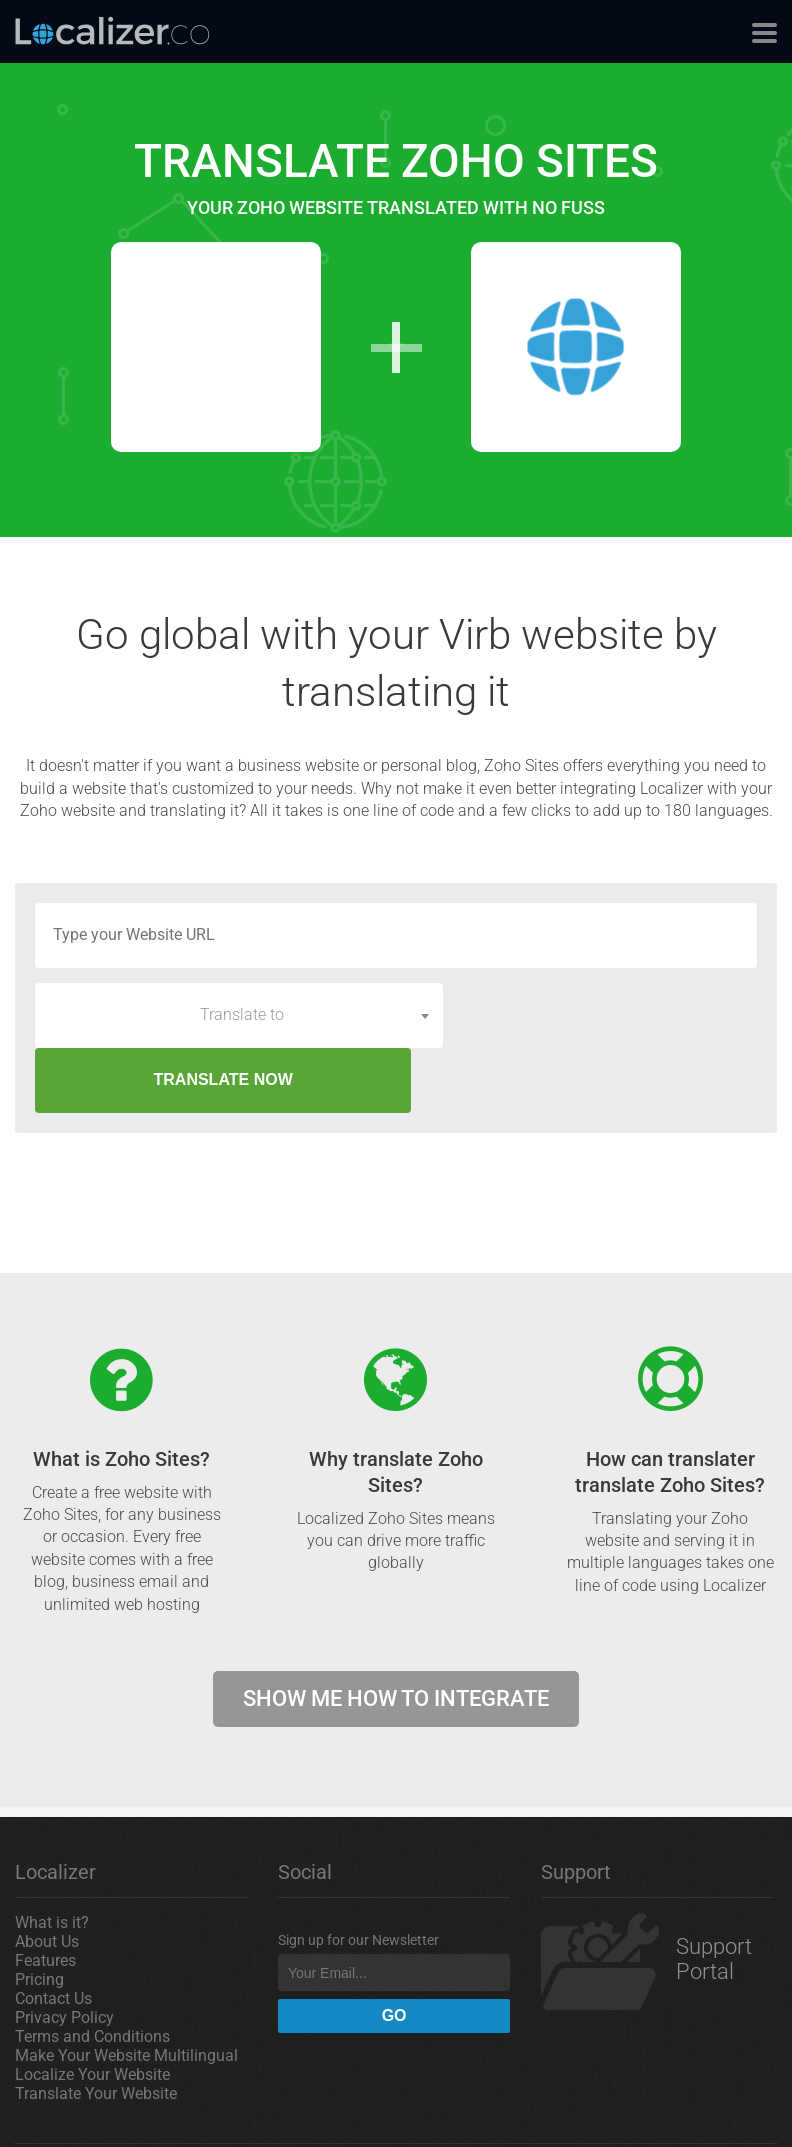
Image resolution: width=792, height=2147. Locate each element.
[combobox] (239, 1015)
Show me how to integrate (396, 1633)
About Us (47, 1876)
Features (45, 1895)
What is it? (52, 1857)
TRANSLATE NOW (606, 1014)
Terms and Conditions (92, 1971)
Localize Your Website (92, 2009)
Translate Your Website (96, 2028)
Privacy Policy (64, 1952)
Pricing (39, 1914)
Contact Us (53, 1933)
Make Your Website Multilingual (126, 1990)
